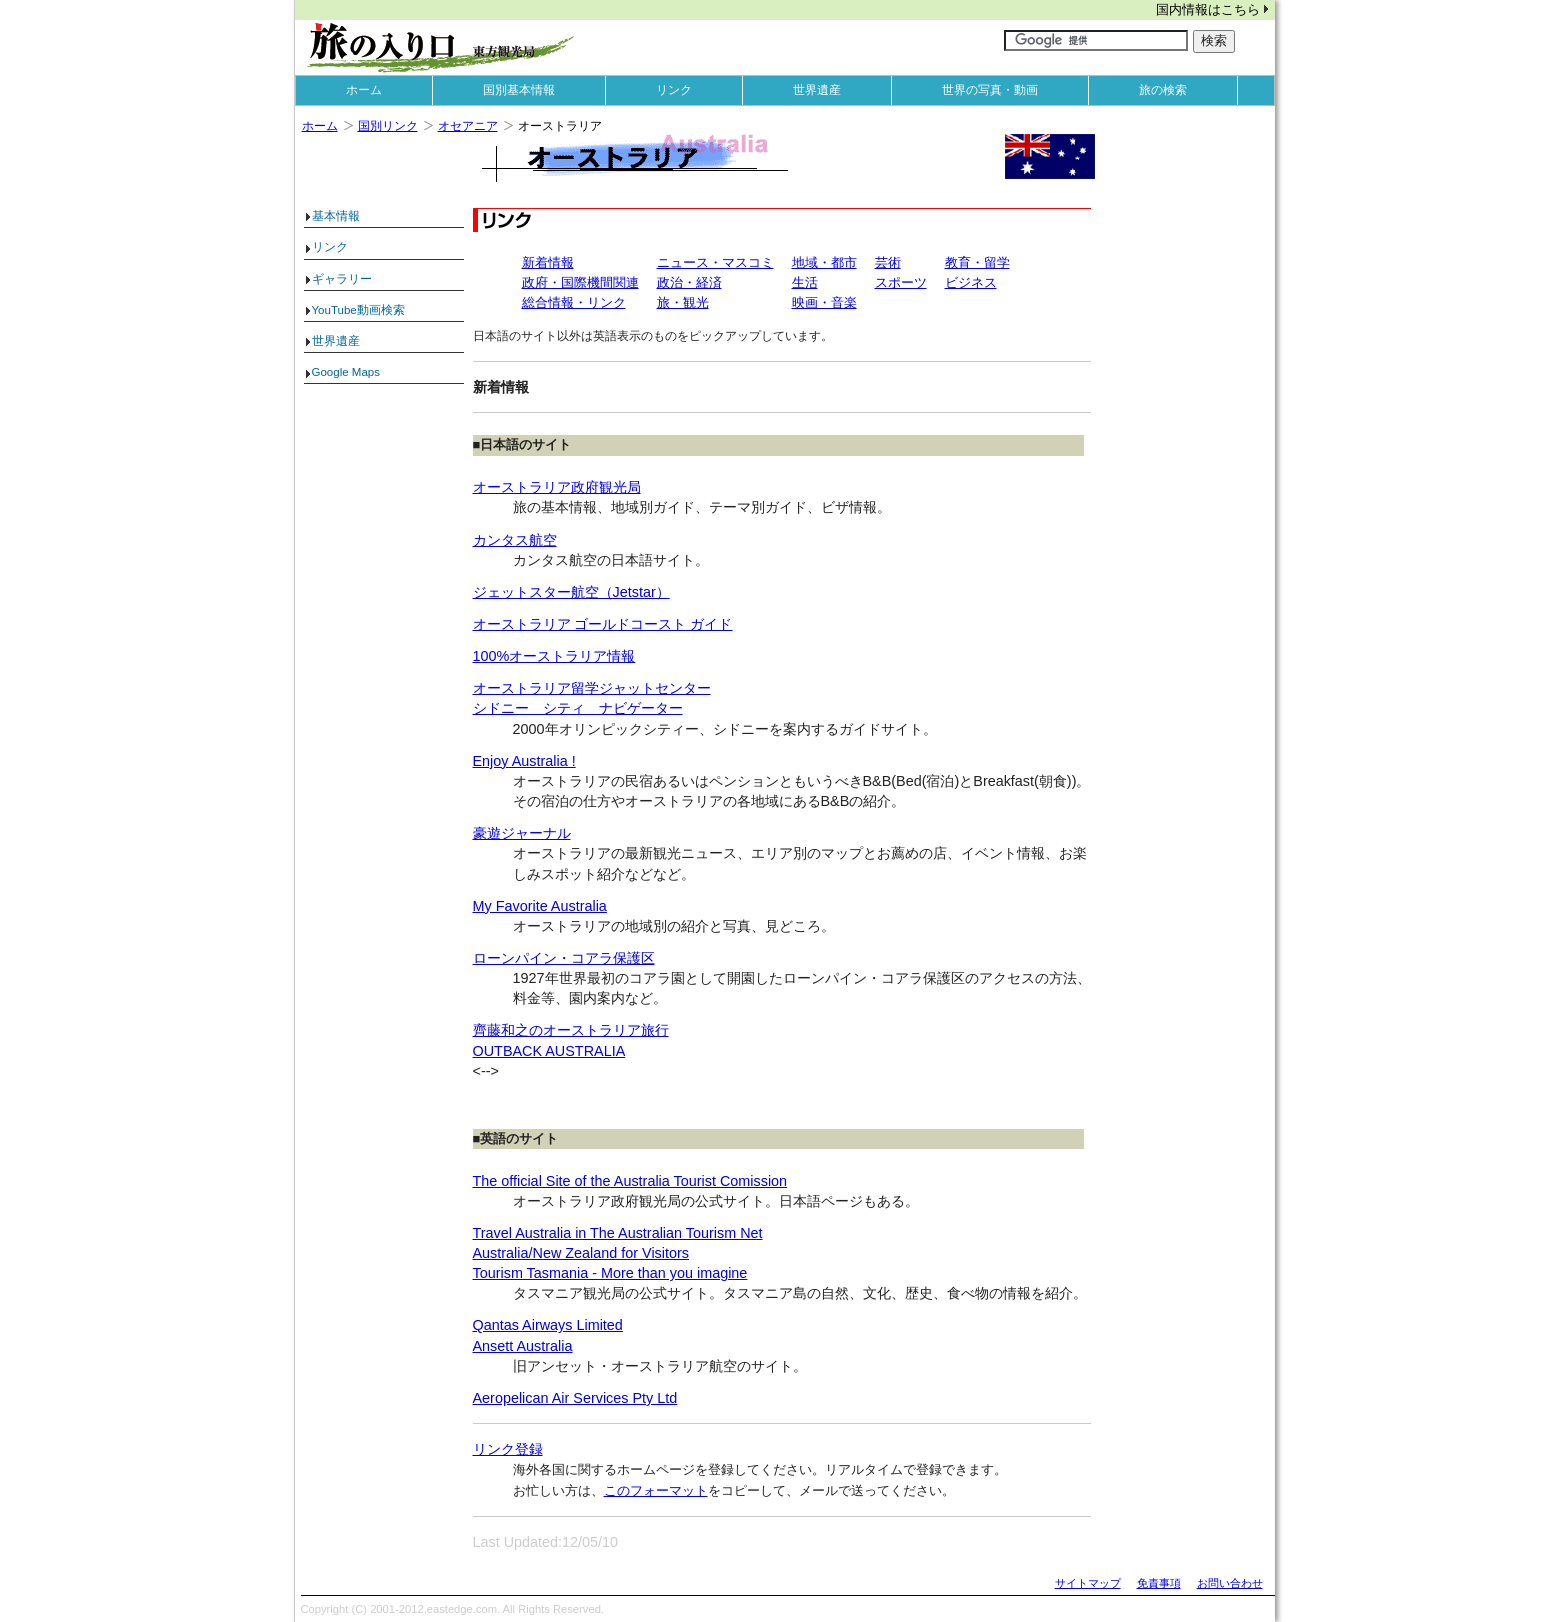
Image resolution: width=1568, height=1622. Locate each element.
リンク (674, 90)
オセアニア (468, 126)
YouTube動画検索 (358, 310)
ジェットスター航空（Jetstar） (571, 592)
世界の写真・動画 (990, 90)
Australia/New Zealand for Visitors (581, 1253)
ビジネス (971, 282)
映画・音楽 (824, 302)
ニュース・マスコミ (715, 262)
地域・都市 (824, 262)
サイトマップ (1088, 1583)
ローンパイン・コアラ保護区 (564, 958)
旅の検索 (1163, 90)
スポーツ (901, 282)
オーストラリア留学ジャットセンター (592, 688)
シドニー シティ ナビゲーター (578, 708)
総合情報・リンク (574, 302)
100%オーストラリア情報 (554, 656)
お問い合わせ (1230, 1583)
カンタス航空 (515, 540)
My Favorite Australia (540, 906)
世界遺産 (817, 90)
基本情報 (336, 216)
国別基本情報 (519, 90)
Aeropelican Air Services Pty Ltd (575, 1398)
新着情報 (548, 262)
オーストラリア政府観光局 (557, 487)
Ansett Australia (523, 1346)
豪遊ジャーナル (522, 833)
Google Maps (346, 372)
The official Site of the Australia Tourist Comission (630, 1181)
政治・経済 (689, 282)
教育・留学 (977, 262)
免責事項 (1159, 1583)
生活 (805, 282)
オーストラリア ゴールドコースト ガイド (603, 624)
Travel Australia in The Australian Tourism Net (618, 1233)
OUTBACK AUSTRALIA (549, 1051)
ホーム (364, 90)
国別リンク (388, 126)
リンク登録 (508, 1449)
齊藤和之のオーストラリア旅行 (571, 1030)
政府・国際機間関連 (580, 282)
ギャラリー (342, 279)
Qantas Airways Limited (548, 1325)
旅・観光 (683, 302)
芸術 (888, 262)
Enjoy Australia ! (524, 761)
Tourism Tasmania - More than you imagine (610, 1273)
